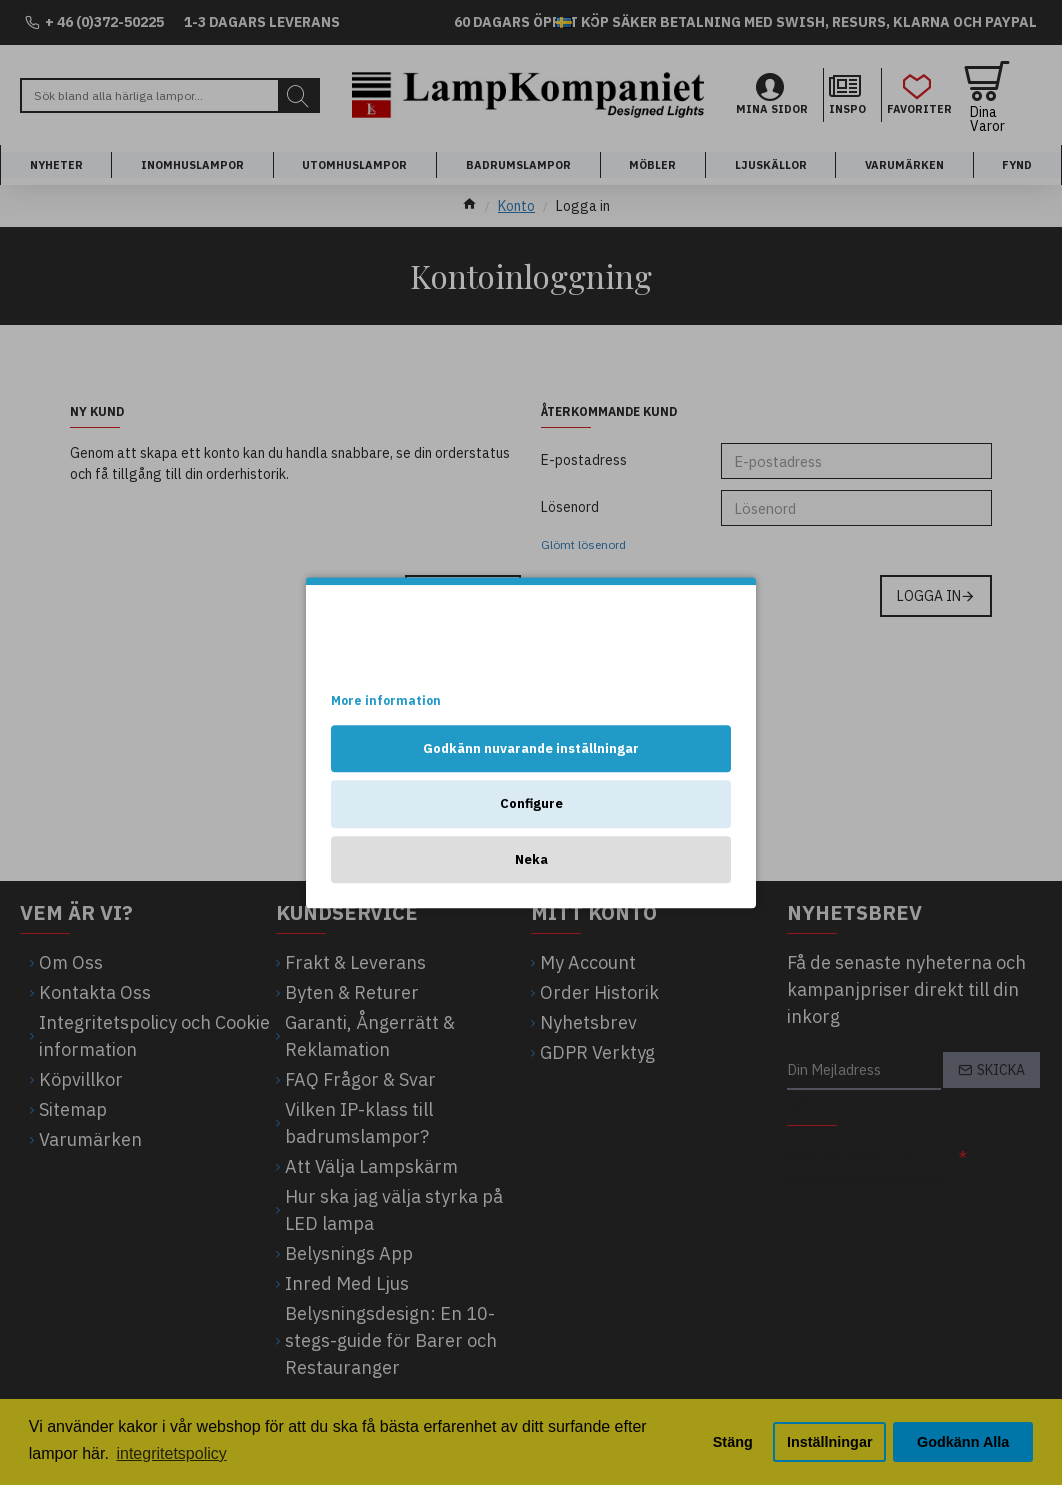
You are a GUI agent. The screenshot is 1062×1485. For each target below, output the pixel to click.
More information (386, 700)
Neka (531, 859)
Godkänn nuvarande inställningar (531, 748)
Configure (531, 803)
